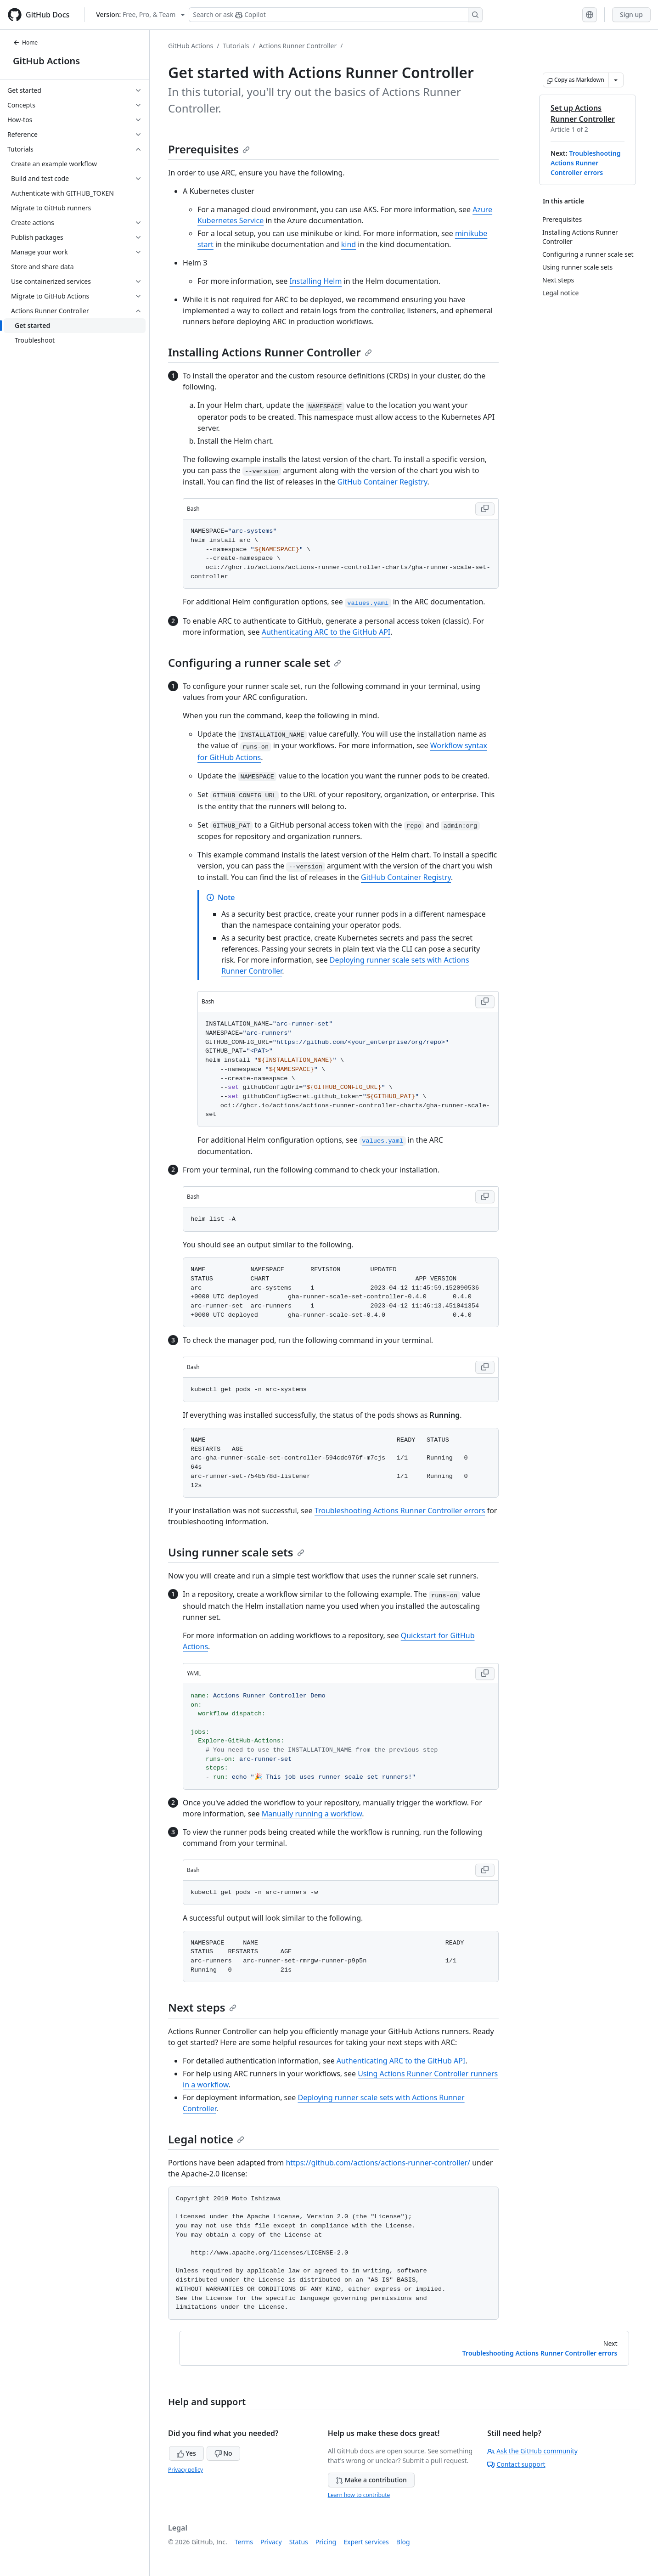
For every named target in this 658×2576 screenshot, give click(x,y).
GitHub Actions (46, 61)
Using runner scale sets (236, 1552)
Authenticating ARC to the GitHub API (326, 632)
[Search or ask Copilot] (336, 14)
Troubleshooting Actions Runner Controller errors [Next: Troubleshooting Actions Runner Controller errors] (540, 2353)
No (223, 2453)
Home (25, 42)
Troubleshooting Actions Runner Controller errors (585, 163)
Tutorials (236, 45)
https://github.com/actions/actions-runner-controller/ (378, 2163)
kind (348, 244)
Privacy (271, 2541)
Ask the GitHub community (532, 2450)
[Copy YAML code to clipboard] (485, 1673)
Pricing (325, 2541)
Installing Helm (315, 281)
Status (298, 2541)
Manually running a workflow (312, 1814)
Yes (186, 2453)
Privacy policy (185, 2470)
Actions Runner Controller (298, 45)
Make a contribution (371, 2479)
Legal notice (206, 2139)
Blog (403, 2541)
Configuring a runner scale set (254, 662)
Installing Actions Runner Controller (270, 352)
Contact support (516, 2464)
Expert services (366, 2541)
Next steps (202, 2007)
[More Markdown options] (616, 80)
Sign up (631, 14)
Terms (244, 2541)
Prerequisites (209, 149)
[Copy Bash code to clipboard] (485, 508)
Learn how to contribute (359, 2495)
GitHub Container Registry (382, 482)
